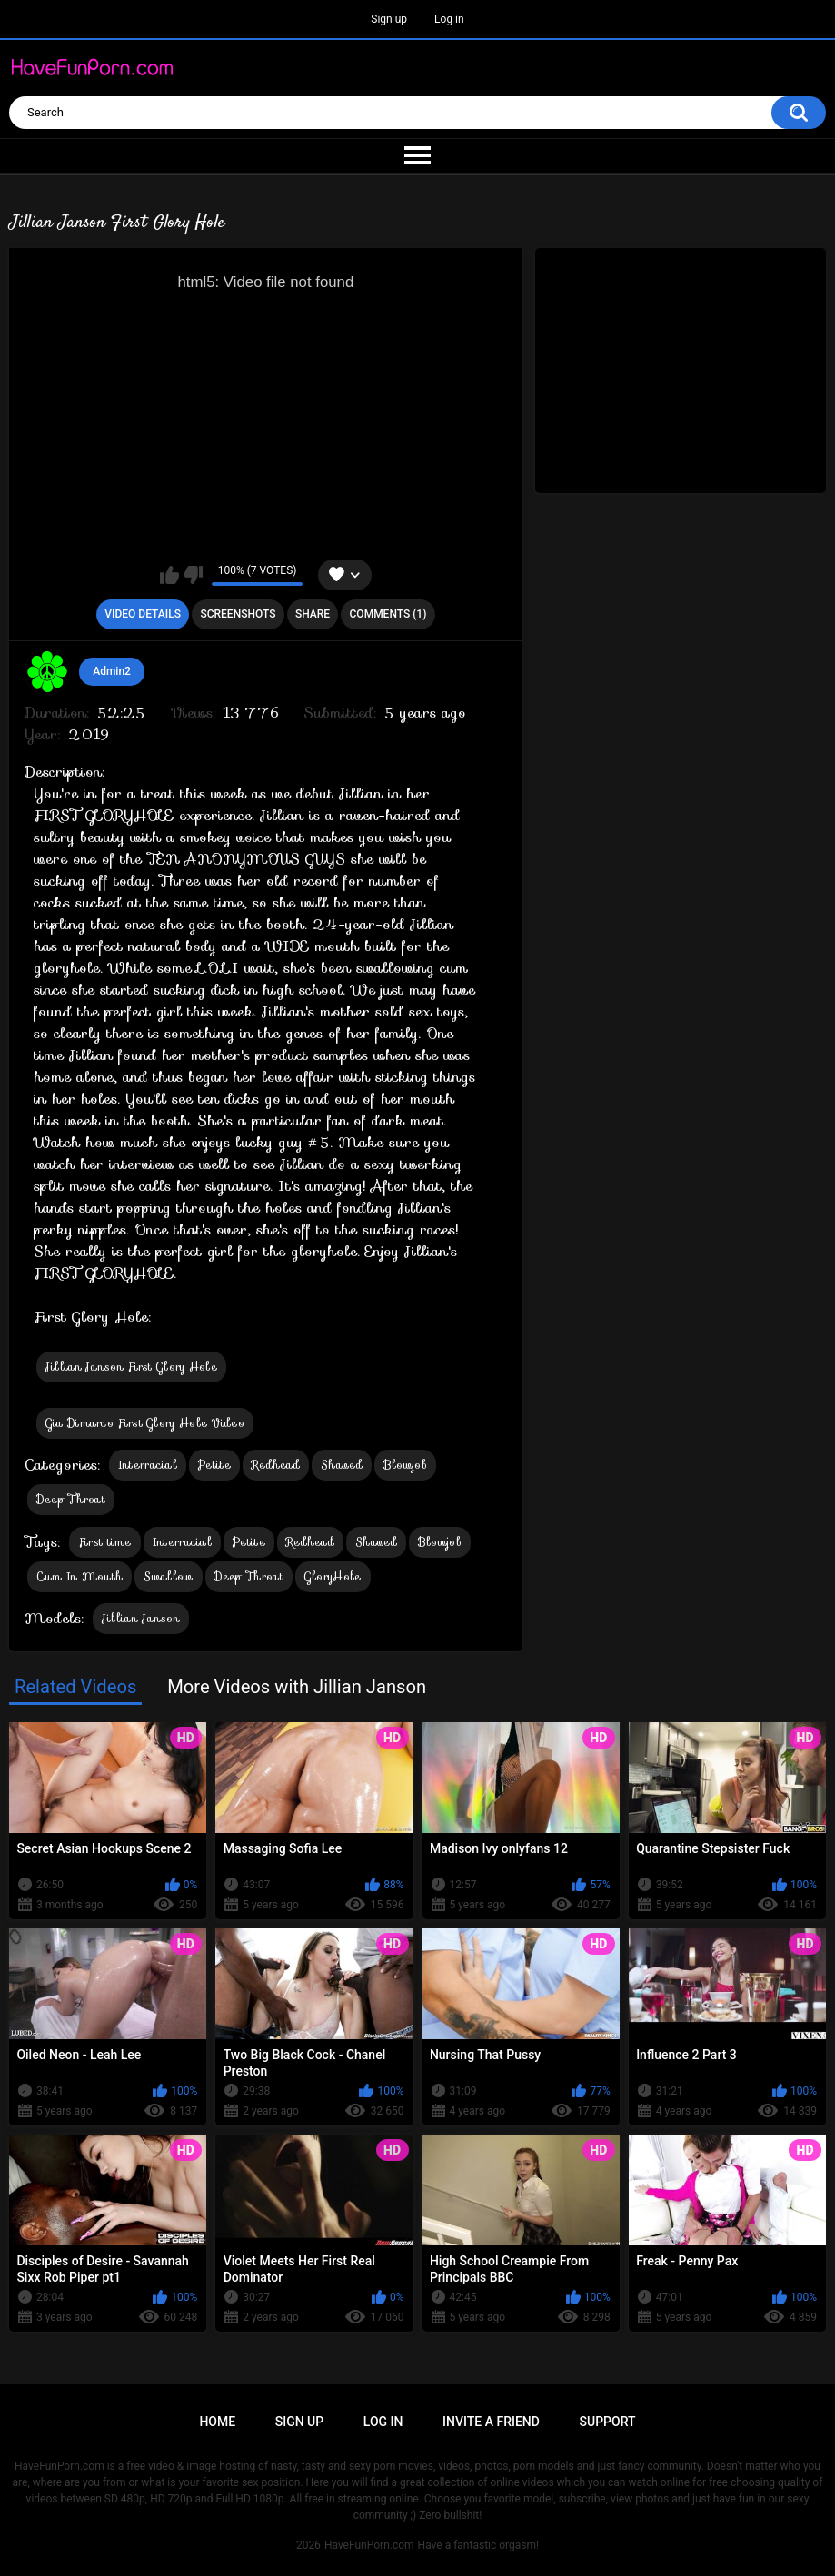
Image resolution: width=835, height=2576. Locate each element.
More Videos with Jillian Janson (296, 1687)
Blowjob (405, 1464)
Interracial (147, 1464)
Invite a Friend (491, 2421)
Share (312, 614)
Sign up (389, 19)
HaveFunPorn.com (369, 2545)
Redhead (276, 1464)
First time (105, 1542)
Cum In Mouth (80, 1576)
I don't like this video (193, 575)
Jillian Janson (141, 1618)
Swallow (168, 1576)
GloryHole (333, 1576)
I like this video (169, 575)
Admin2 (112, 671)
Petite (214, 1464)
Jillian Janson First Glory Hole (131, 1366)
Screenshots (237, 614)
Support (608, 2421)
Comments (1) (388, 614)
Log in (449, 19)
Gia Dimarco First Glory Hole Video (144, 1423)
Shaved (342, 1464)
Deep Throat (70, 1499)
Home (217, 2421)
